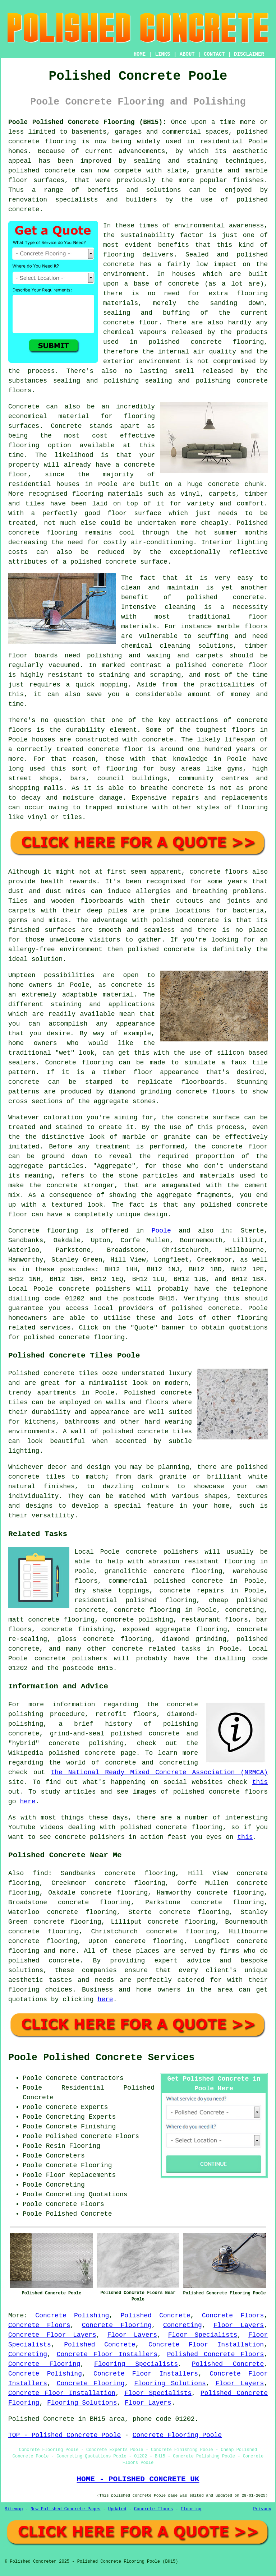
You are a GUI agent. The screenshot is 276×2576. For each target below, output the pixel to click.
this (260, 1782)
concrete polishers (94, 1288)
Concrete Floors (233, 2315)
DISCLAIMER (249, 54)
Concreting (182, 2325)
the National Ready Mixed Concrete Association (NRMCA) (159, 1772)
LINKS (162, 54)
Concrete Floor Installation (206, 2344)
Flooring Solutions (170, 2383)
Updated (117, 2509)
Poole (161, 1230)
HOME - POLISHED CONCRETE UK (138, 2479)
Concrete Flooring (117, 2325)
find (40, 1873)
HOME (140, 54)
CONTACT (214, 54)
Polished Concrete (155, 2315)
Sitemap (14, 2509)
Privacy (262, 2509)
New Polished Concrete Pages (65, 2509)
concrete (223, 1308)
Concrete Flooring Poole (177, 2435)
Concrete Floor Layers (52, 2335)
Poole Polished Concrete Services (101, 2057)
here (27, 1801)
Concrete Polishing (72, 2315)
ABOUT (187, 54)
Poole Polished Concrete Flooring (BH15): (87, 122)
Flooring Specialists (136, 2364)
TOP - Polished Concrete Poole (64, 2435)
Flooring (191, 2509)
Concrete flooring (43, 1230)
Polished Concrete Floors (215, 2354)
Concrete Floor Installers (107, 2354)
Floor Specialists (203, 2335)
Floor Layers (238, 2325)
